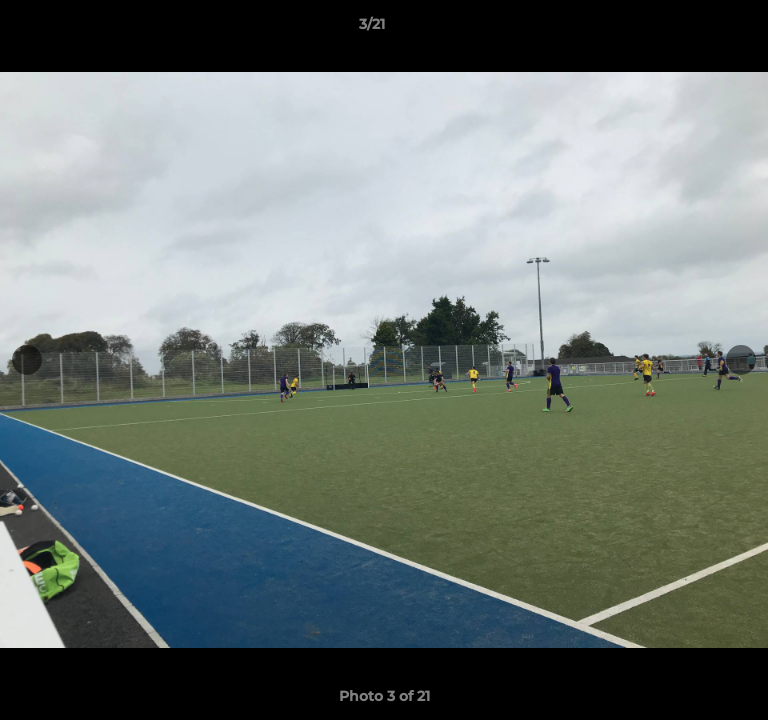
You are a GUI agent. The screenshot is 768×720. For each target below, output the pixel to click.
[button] (696, 29)
